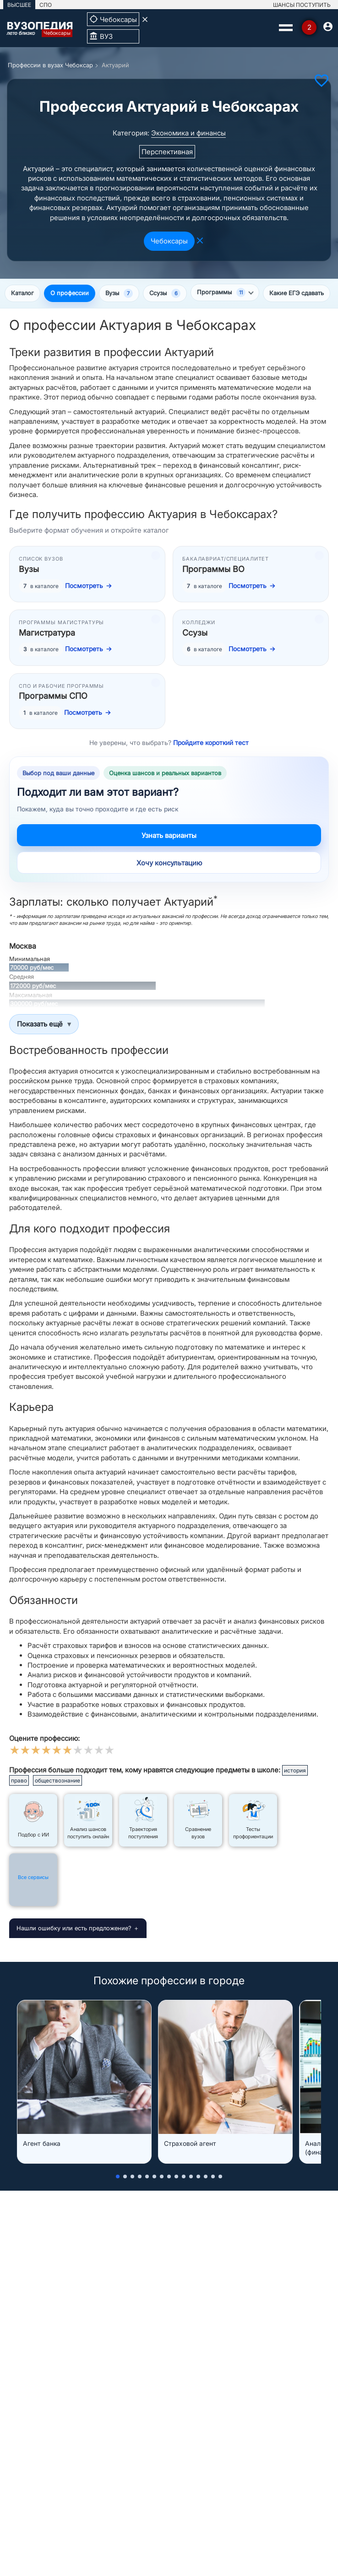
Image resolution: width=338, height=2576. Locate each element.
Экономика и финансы (188, 133)
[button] (118, 2176)
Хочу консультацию (169, 863)
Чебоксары (169, 241)
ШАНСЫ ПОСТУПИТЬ (302, 4)
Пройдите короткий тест (211, 742)
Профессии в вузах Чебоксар (50, 65)
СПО (45, 4)
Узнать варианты (169, 835)
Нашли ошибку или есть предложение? (73, 1928)
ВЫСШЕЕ (19, 4)
